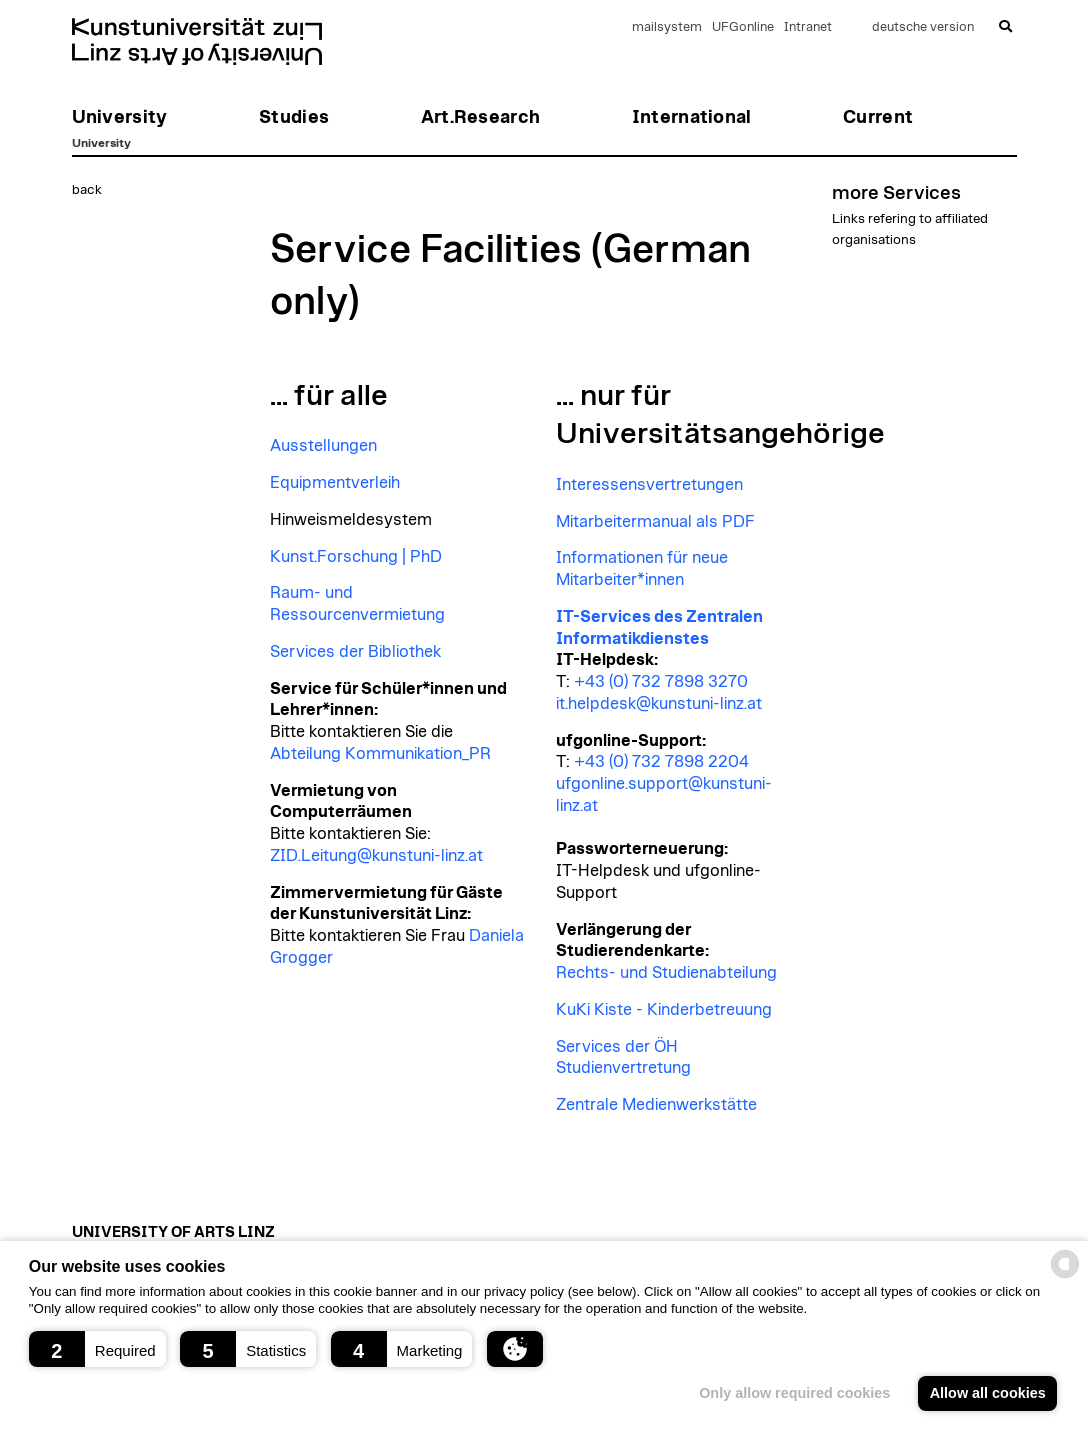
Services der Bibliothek (355, 652)
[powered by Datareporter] (1065, 1276)
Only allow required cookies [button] (794, 1393)
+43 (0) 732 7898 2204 (661, 762)
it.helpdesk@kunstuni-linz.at (659, 704)
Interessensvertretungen (649, 485)
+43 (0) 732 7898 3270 (661, 682)
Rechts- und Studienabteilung (666, 973)
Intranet (808, 27)
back (87, 190)
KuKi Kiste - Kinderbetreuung (664, 1010)
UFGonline (743, 27)
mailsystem (667, 27)
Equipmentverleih (335, 483)
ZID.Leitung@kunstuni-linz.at (376, 856)
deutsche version (923, 27)
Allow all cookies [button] (988, 1393)
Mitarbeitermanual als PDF (655, 522)
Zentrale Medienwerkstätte (656, 1105)
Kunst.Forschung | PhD (356, 557)
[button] (97, 1349)
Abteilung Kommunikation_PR (380, 754)
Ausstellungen (323, 446)
